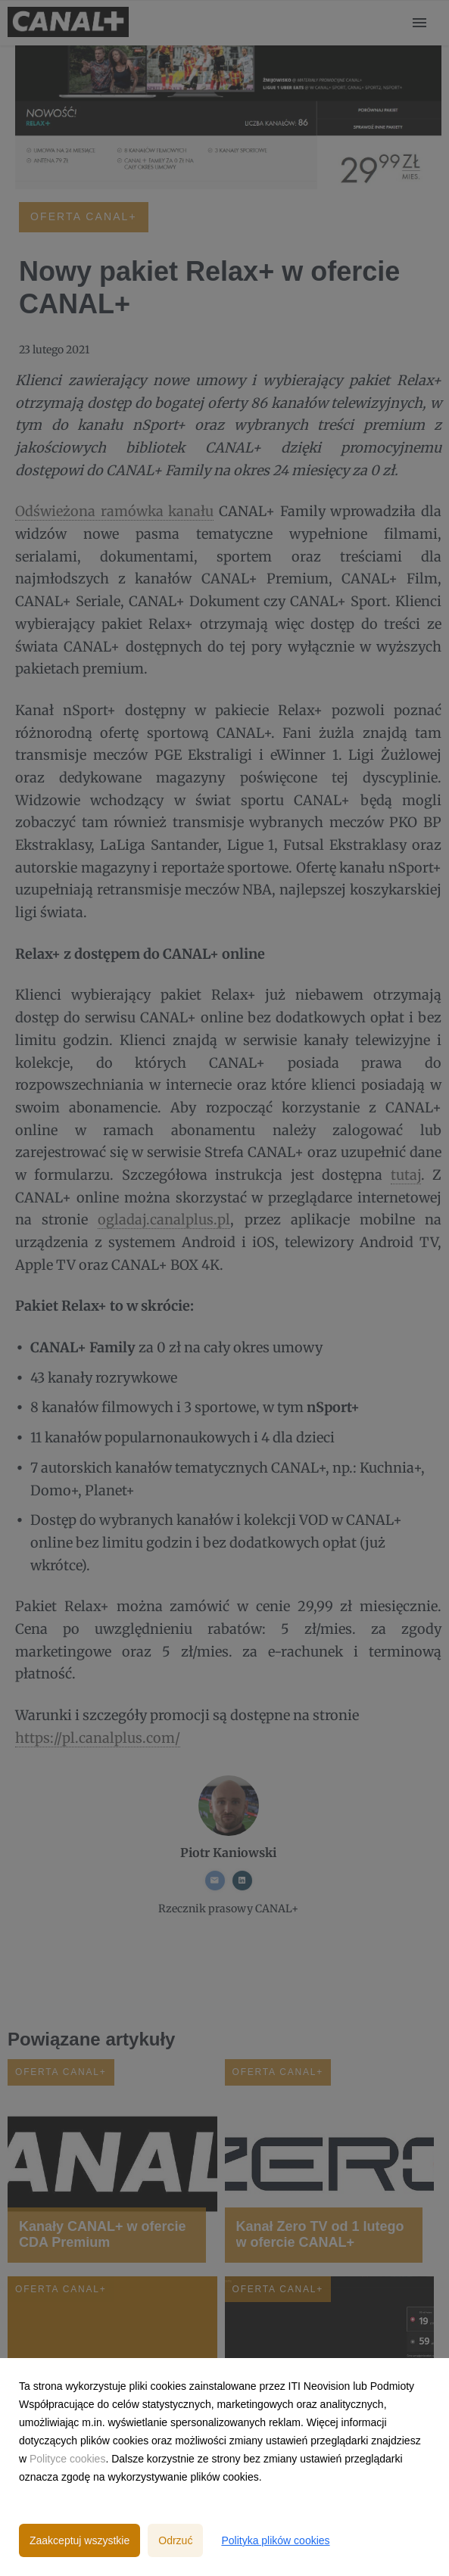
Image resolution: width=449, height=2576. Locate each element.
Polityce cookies (67, 2459)
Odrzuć (175, 2540)
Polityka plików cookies (275, 2540)
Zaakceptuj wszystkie (79, 2540)
